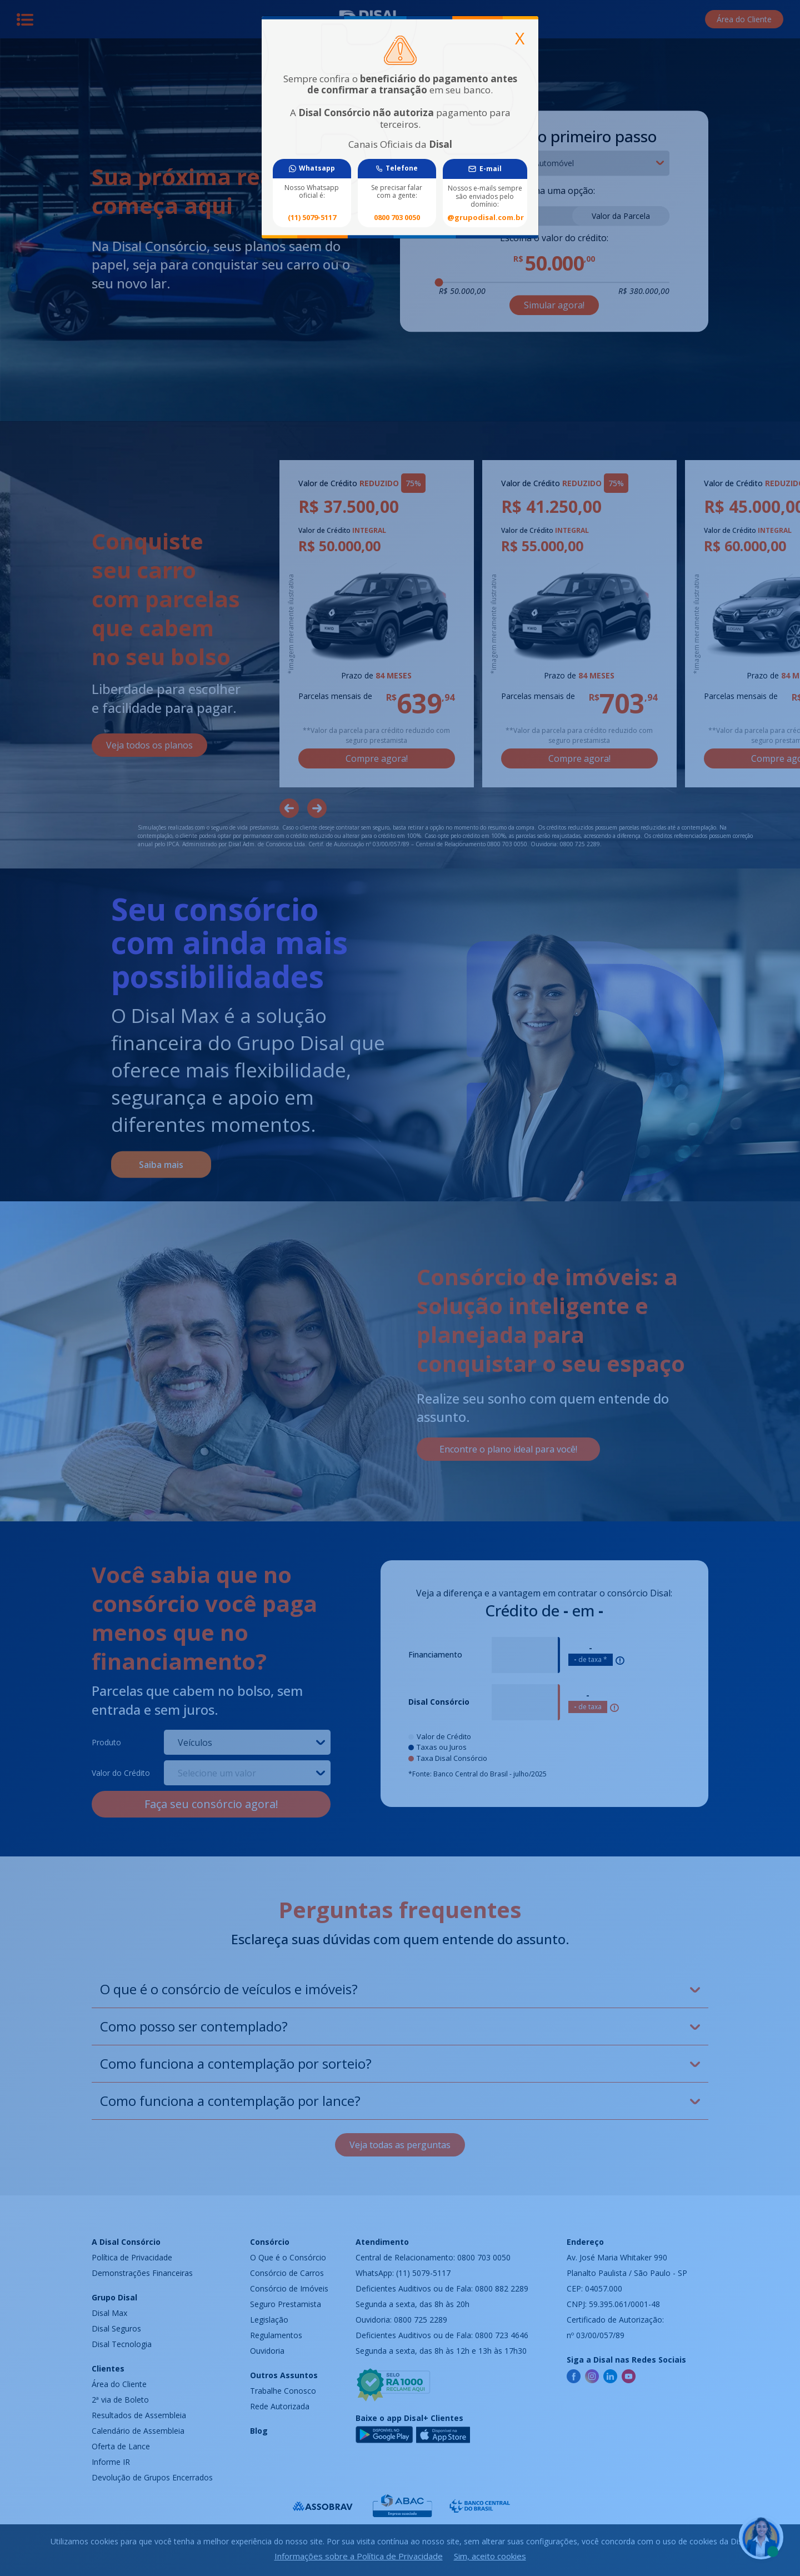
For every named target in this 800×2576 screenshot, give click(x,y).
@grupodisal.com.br (485, 217)
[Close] (519, 38)
